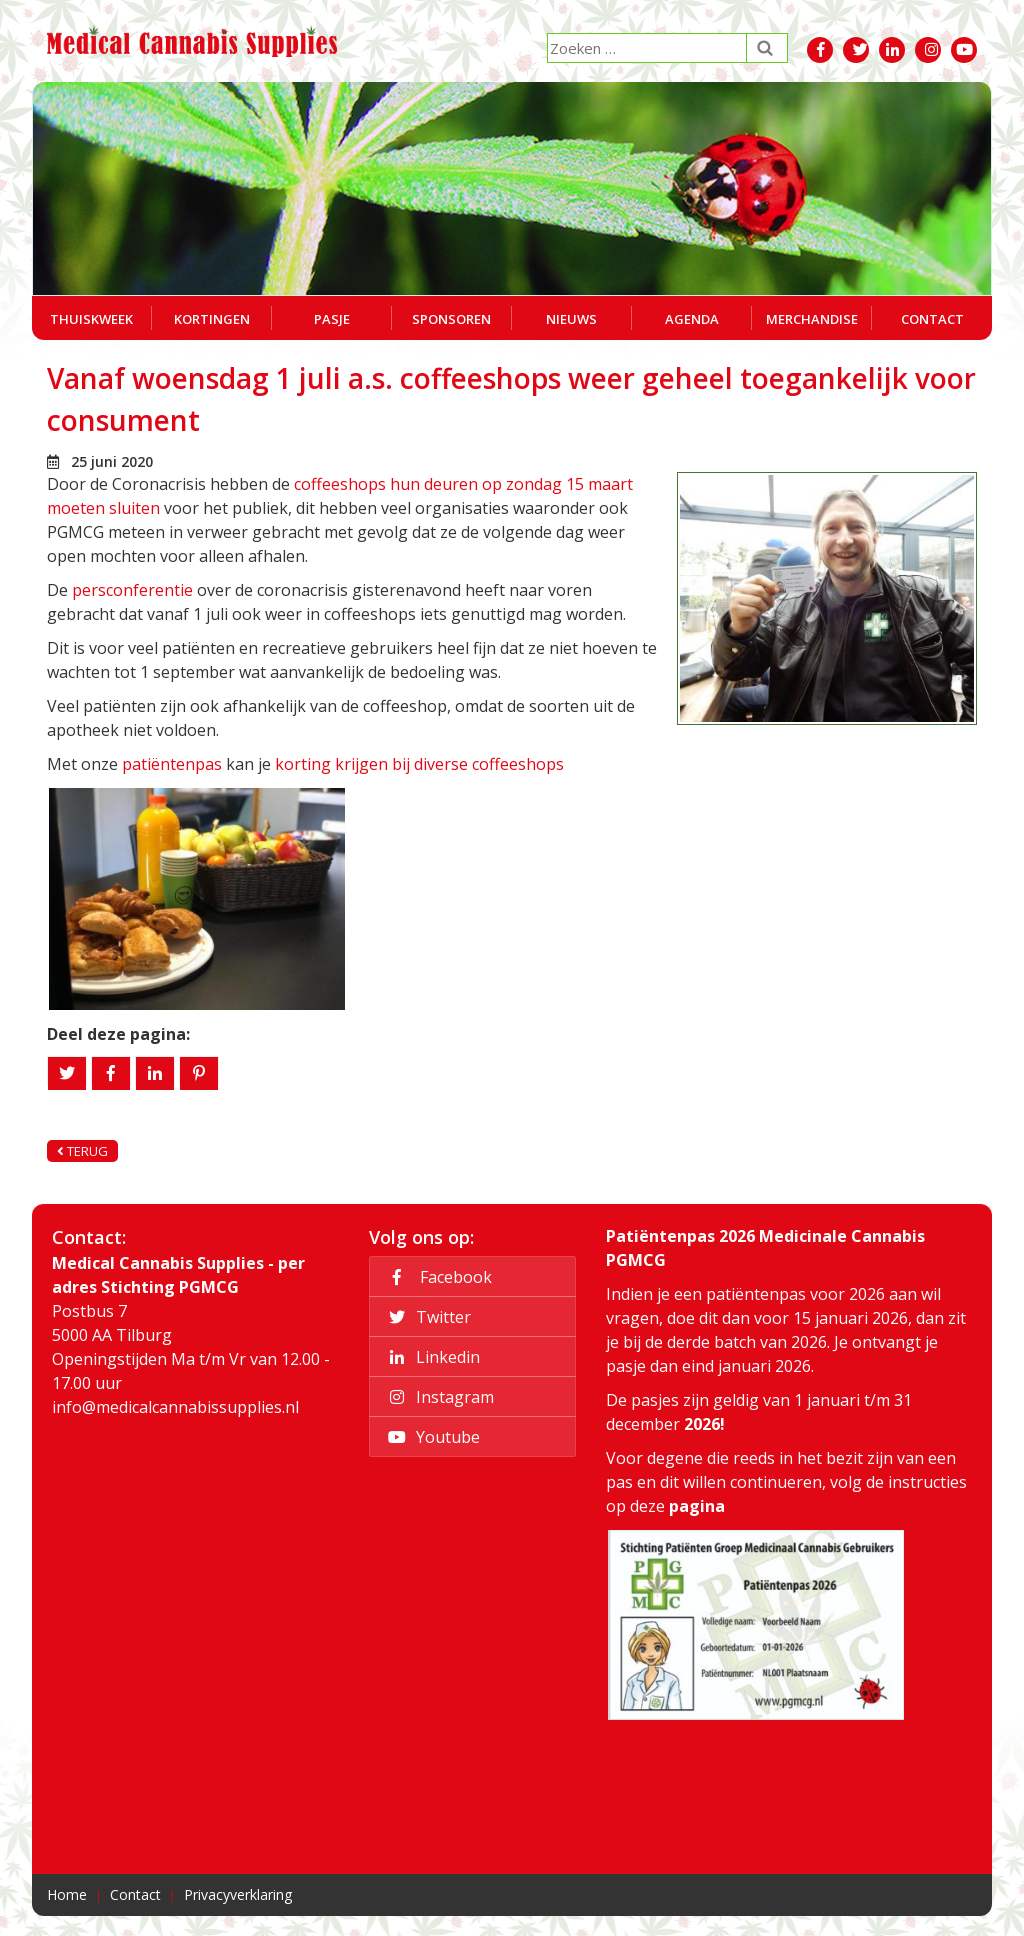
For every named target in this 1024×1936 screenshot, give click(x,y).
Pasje (332, 319)
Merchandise (812, 319)
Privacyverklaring (238, 1894)
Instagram (438, 1397)
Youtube (431, 1437)
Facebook (437, 1277)
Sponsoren (451, 319)
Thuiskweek (91, 319)
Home (67, 1894)
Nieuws (571, 319)
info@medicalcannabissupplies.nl (175, 1407)
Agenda (692, 319)
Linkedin (431, 1357)
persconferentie (132, 590)
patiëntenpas (172, 764)
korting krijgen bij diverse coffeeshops (419, 764)
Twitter (426, 1317)
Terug (82, 1151)
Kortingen (212, 319)
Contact (932, 319)
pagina (697, 1506)
